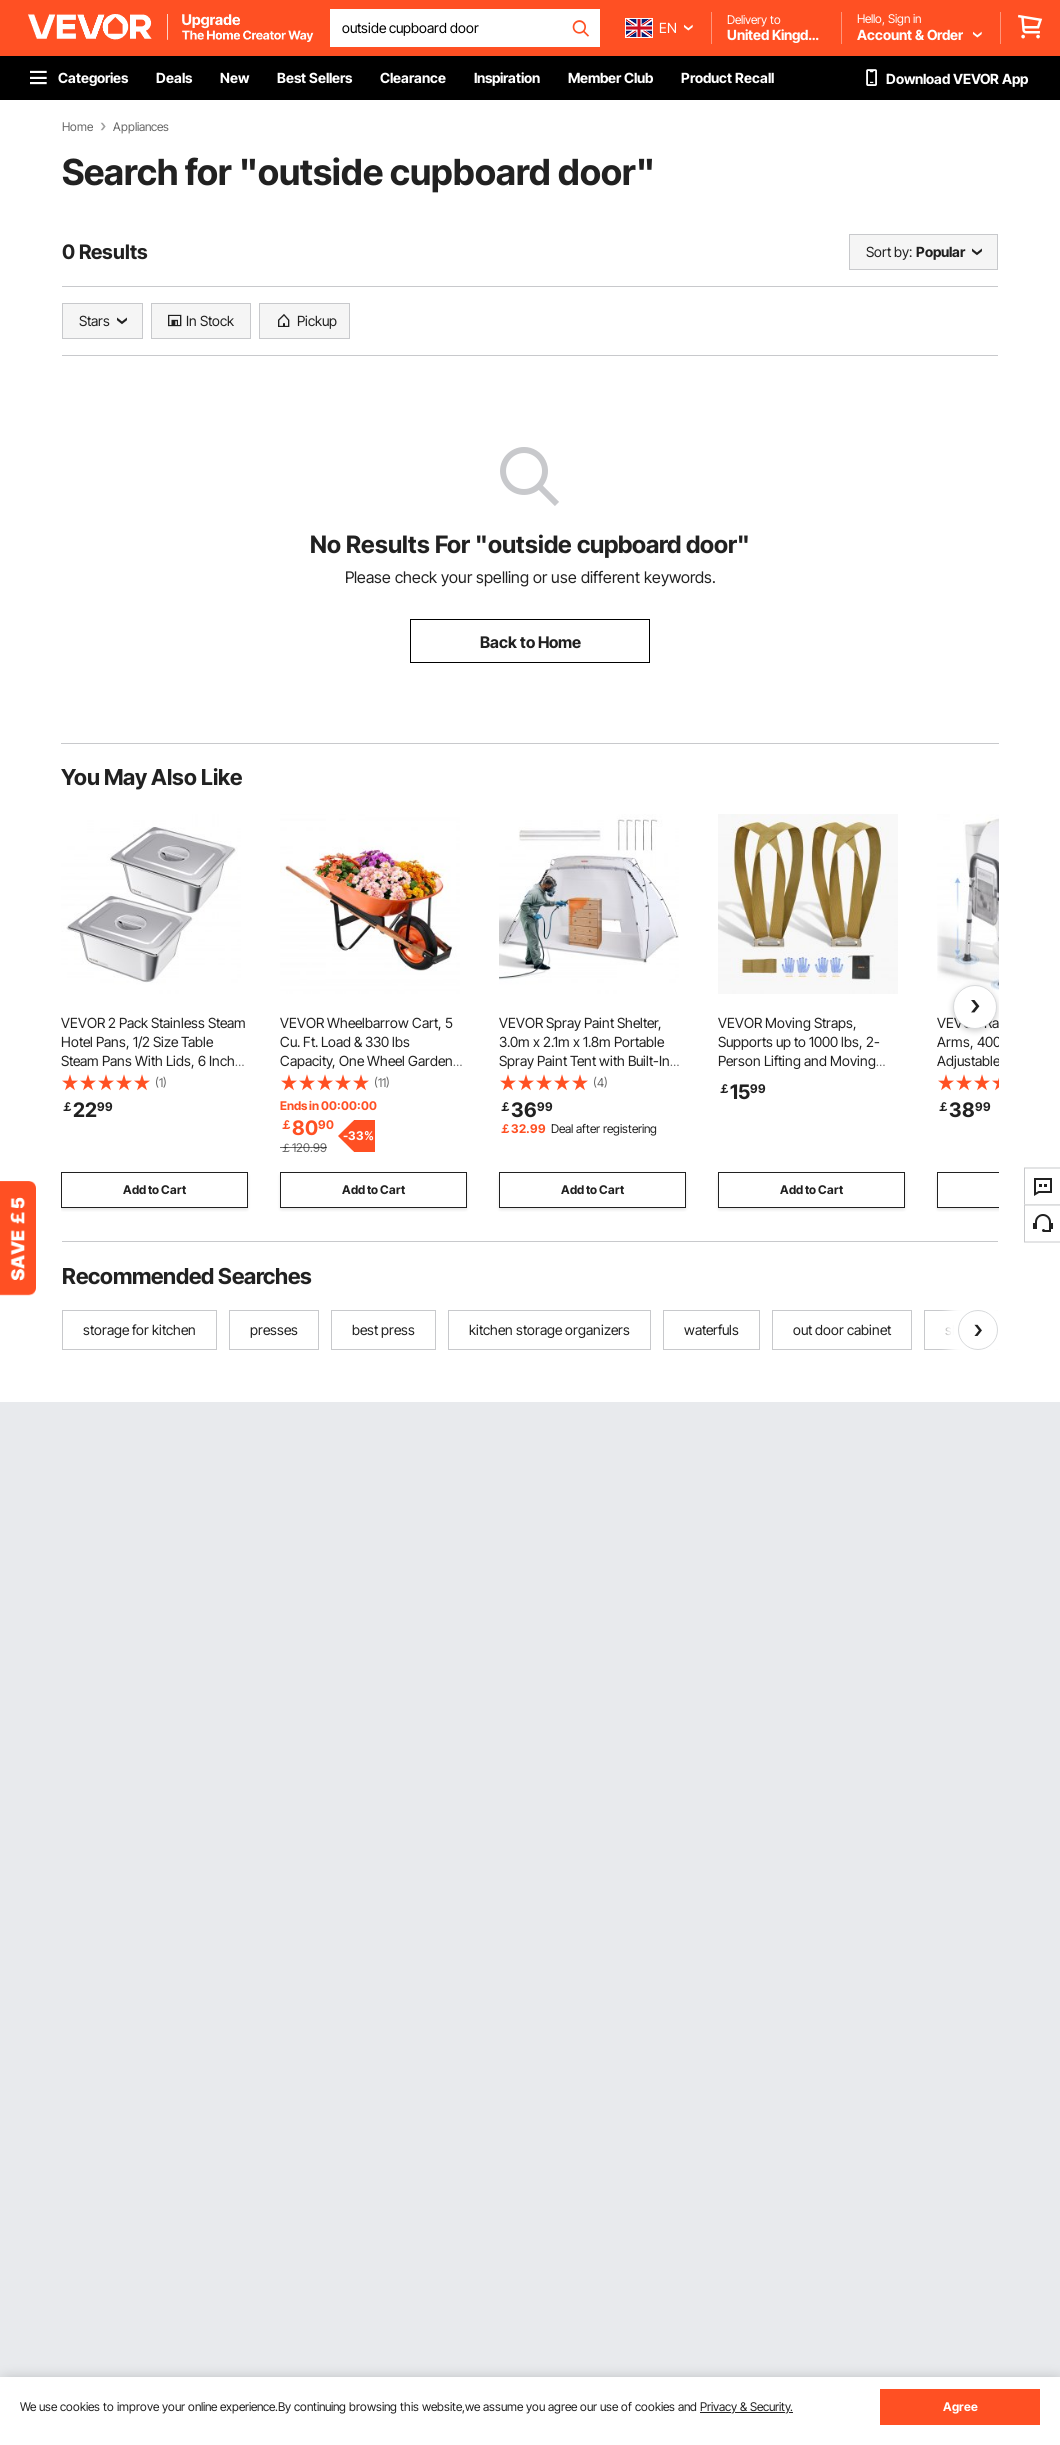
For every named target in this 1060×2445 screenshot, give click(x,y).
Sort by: (889, 251)
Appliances (141, 127)
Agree (960, 2406)
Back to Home (530, 642)
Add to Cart (154, 1189)
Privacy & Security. (746, 2406)
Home (77, 127)
